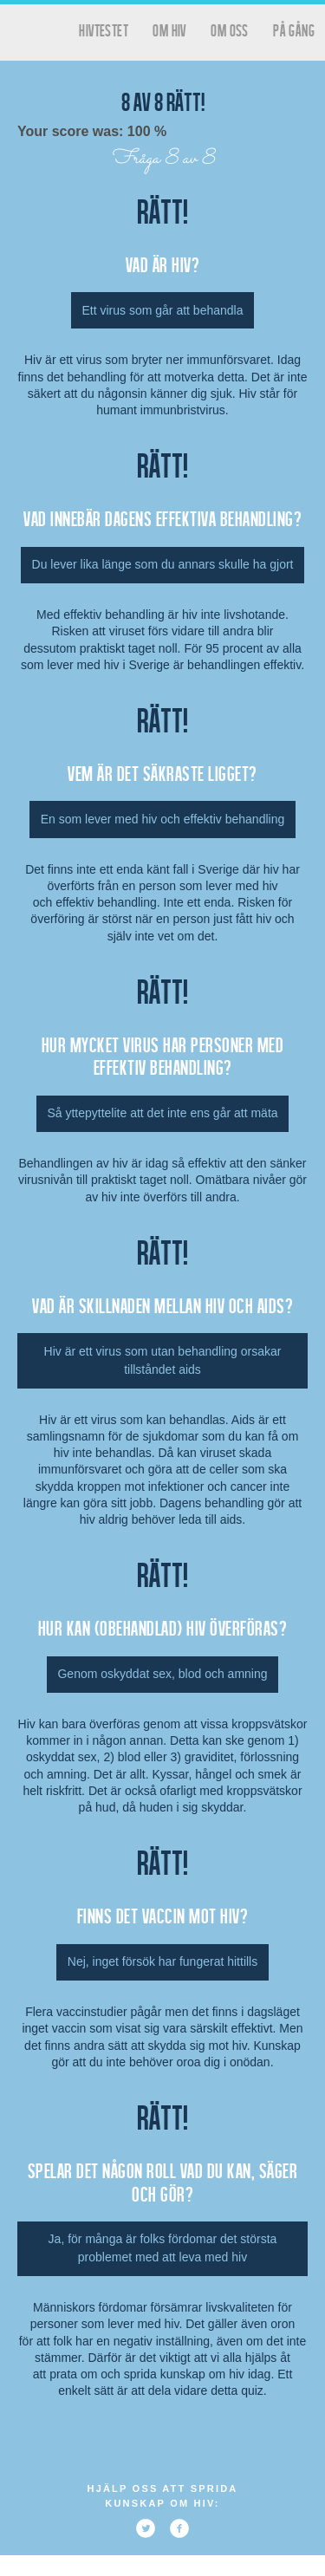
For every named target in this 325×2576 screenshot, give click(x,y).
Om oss (229, 30)
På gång (294, 30)
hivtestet (103, 30)
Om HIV (169, 30)
